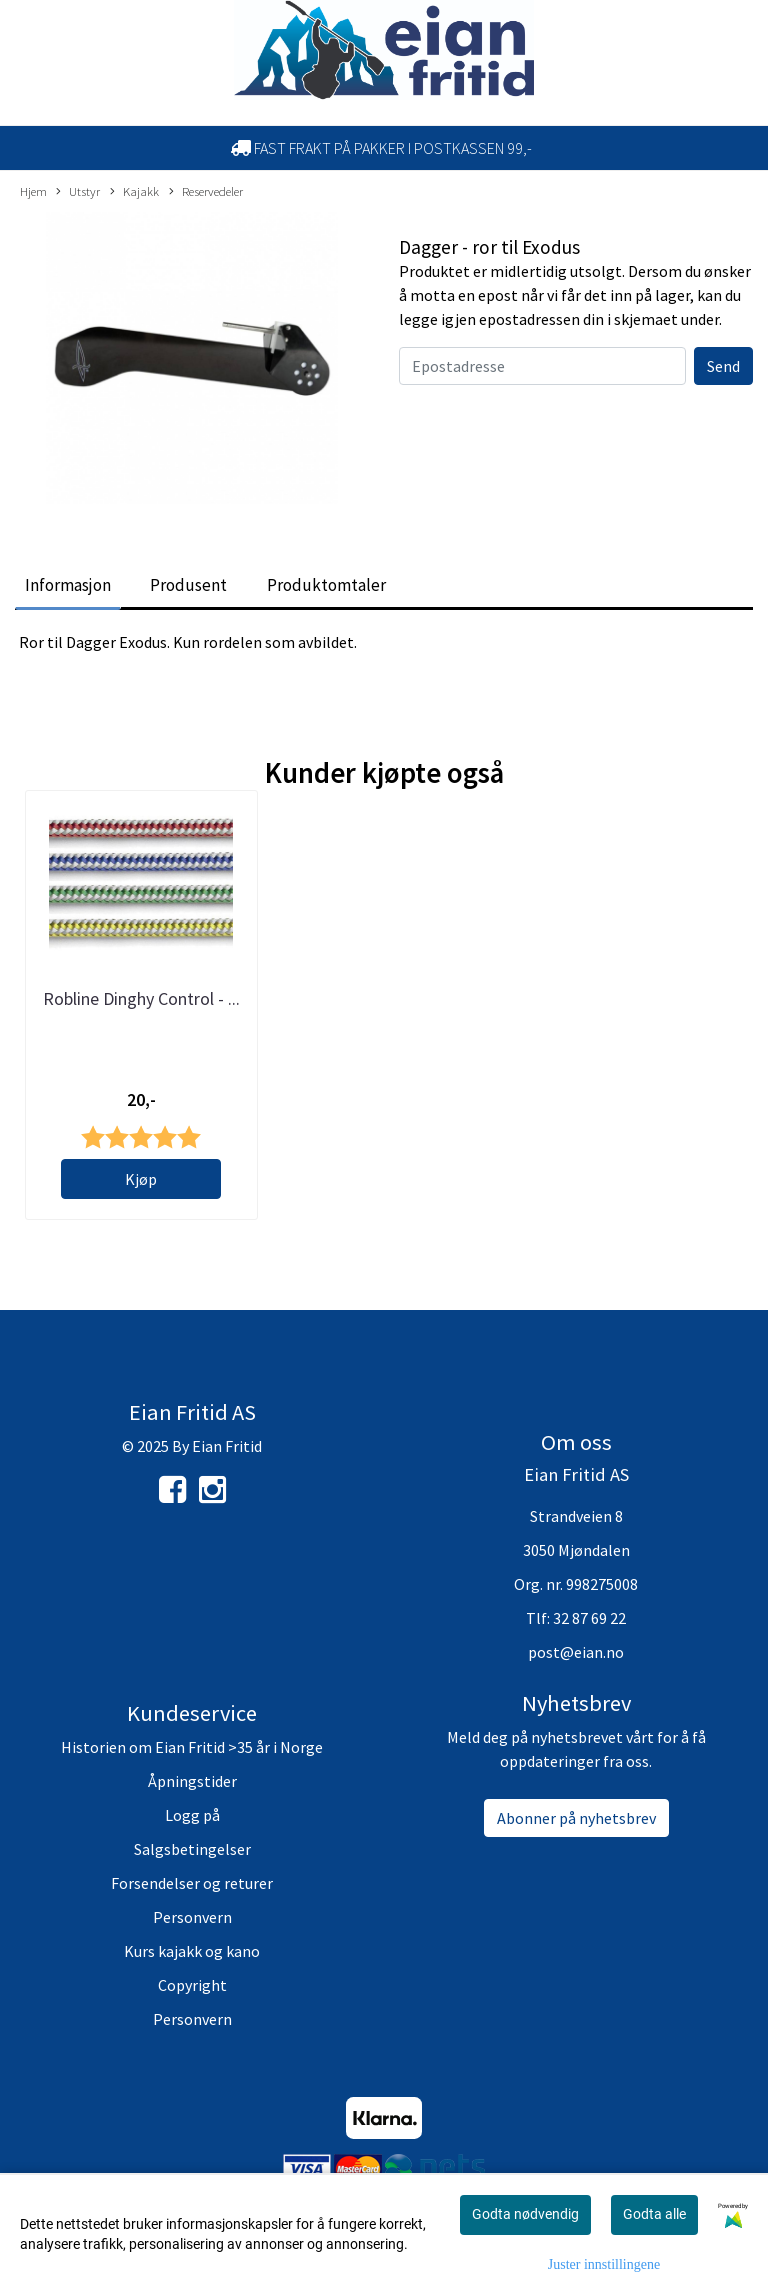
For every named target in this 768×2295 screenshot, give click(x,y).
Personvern (192, 1917)
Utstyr (78, 192)
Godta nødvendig (525, 2214)
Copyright (192, 1985)
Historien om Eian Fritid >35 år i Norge (192, 1747)
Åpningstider (192, 1781)
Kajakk (134, 192)
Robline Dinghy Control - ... (141, 998)
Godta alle (654, 2214)
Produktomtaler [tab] (326, 585)
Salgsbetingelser (192, 1849)
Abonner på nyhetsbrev (576, 1818)
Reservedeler (206, 192)
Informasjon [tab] (68, 585)
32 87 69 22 (589, 1618)
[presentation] (551, 424)
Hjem (33, 191)
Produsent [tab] (188, 585)
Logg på (192, 1815)
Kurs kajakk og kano (192, 1951)
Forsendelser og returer (192, 1883)
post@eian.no (576, 1652)
